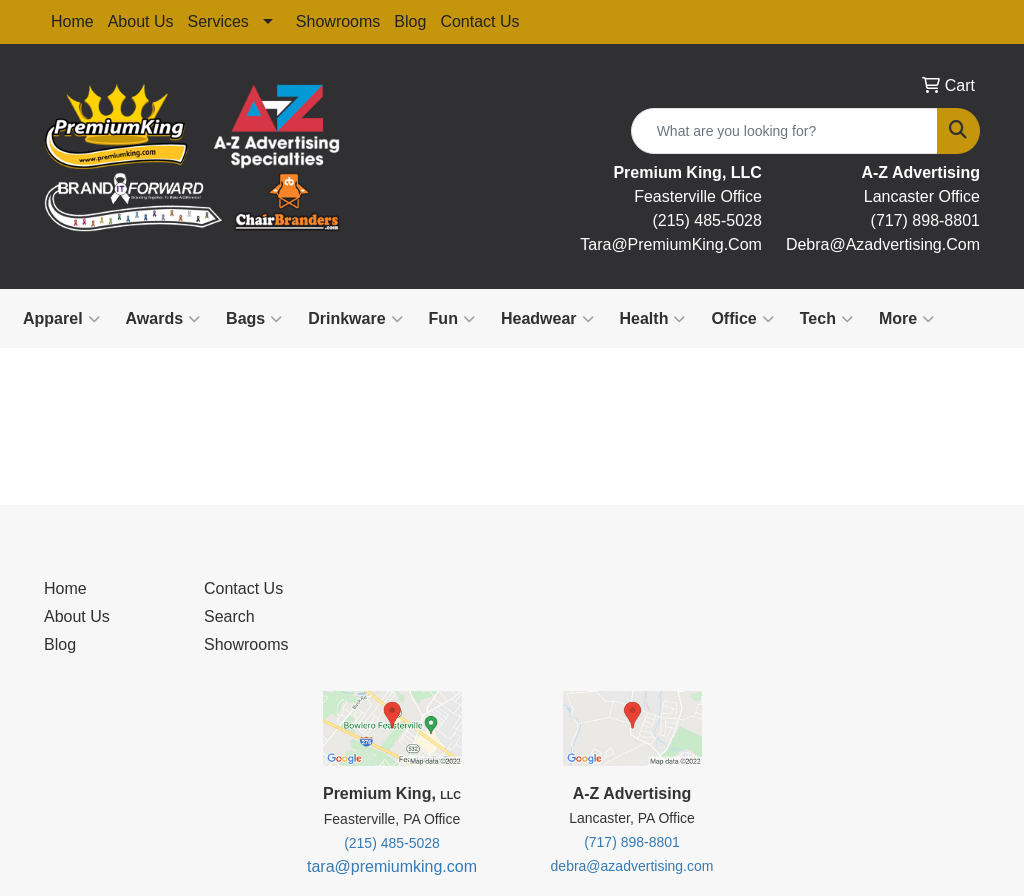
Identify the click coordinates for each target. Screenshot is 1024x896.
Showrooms (338, 21)
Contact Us (479, 21)
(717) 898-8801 (925, 220)
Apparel (61, 319)
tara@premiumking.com (392, 866)
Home (72, 21)
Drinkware (355, 319)
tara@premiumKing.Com (671, 244)
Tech (826, 319)
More (906, 319)
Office (742, 319)
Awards (163, 319)
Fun (452, 319)
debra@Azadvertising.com (883, 244)
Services (218, 21)
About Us (141, 21)
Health (653, 319)
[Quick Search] (784, 131)
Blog (410, 21)
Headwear (547, 319)
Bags (254, 319)
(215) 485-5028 (706, 220)
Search (229, 616)
